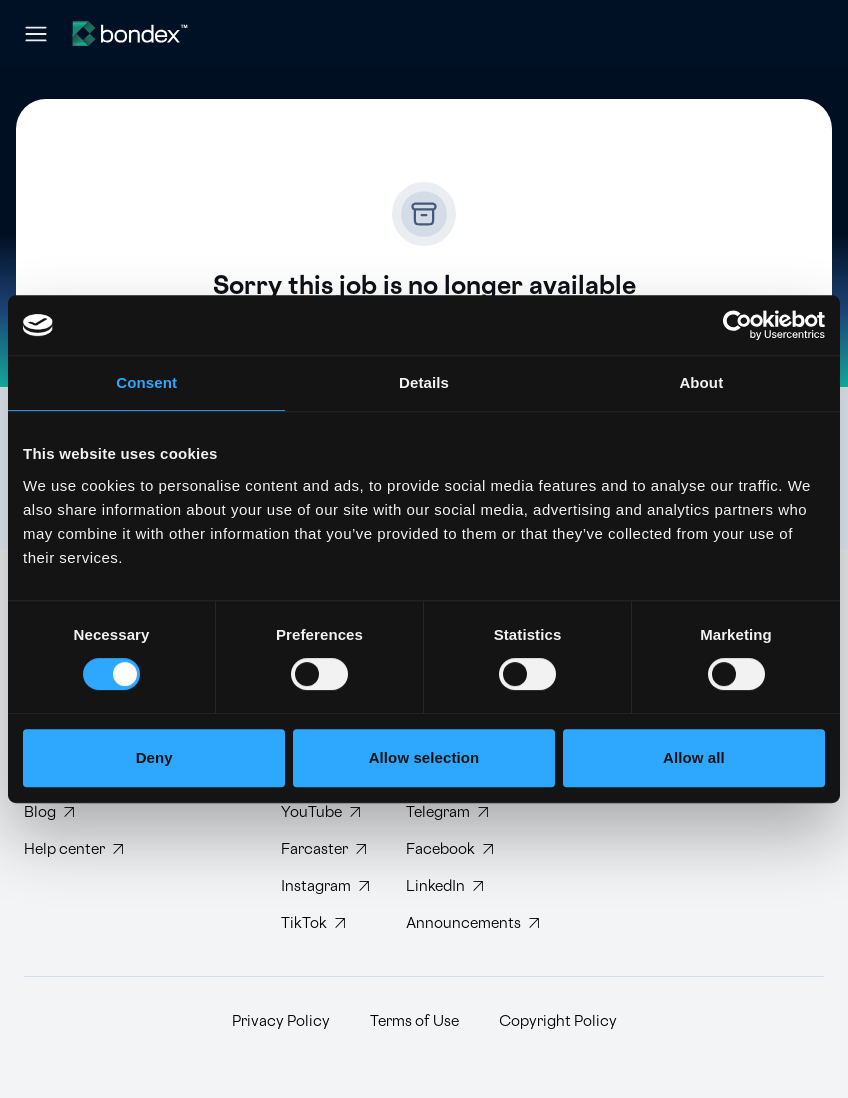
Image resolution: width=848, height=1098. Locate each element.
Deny (154, 757)
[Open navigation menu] (36, 34)
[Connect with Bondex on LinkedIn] (452, 886)
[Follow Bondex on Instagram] (327, 886)
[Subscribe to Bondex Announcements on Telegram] (452, 923)
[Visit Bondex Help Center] (73, 849)
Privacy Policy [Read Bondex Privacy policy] (281, 1021)
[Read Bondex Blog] (73, 812)
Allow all (694, 757)
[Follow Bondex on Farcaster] (327, 849)
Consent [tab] (146, 382)
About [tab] (701, 382)
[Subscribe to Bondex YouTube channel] (327, 812)
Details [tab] (424, 382)
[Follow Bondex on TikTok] (327, 923)
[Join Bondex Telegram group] (452, 812)
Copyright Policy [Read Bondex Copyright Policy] (558, 1021)
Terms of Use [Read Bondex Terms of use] (414, 1021)
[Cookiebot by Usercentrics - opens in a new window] (737, 325)
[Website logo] (130, 33)
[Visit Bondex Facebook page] (452, 849)
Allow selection (424, 757)
